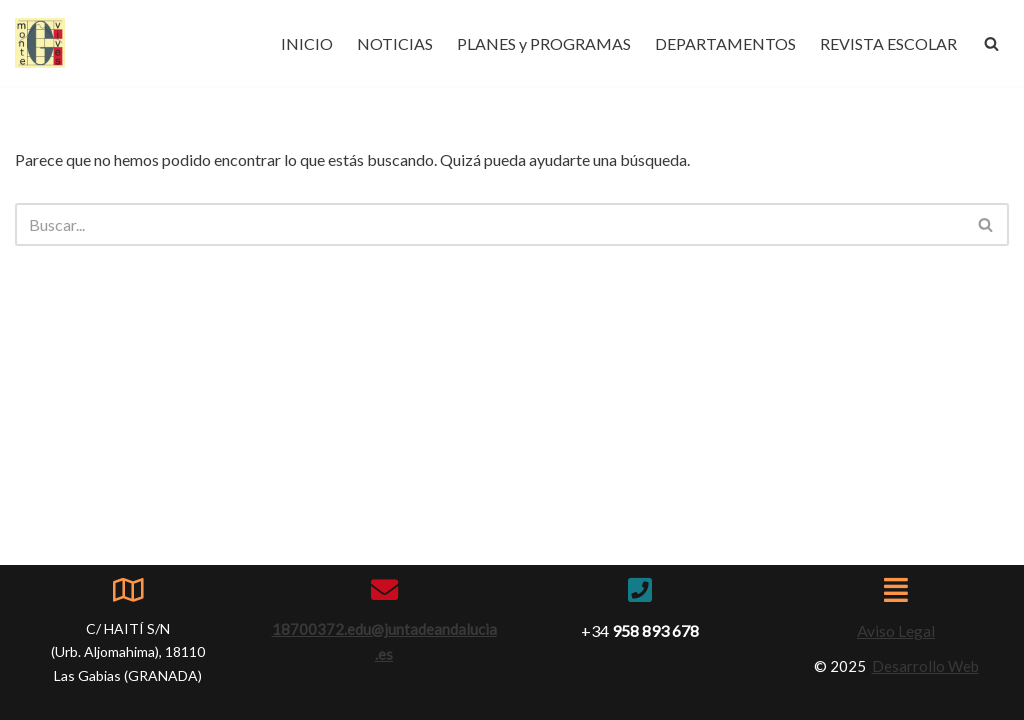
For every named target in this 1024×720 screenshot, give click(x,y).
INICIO (307, 43)
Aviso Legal (896, 630)
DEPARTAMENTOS (725, 43)
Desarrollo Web (925, 666)
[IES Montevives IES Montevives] (40, 43)
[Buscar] (991, 43)
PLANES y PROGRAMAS (544, 43)
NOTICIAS (395, 43)
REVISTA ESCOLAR (888, 43)
